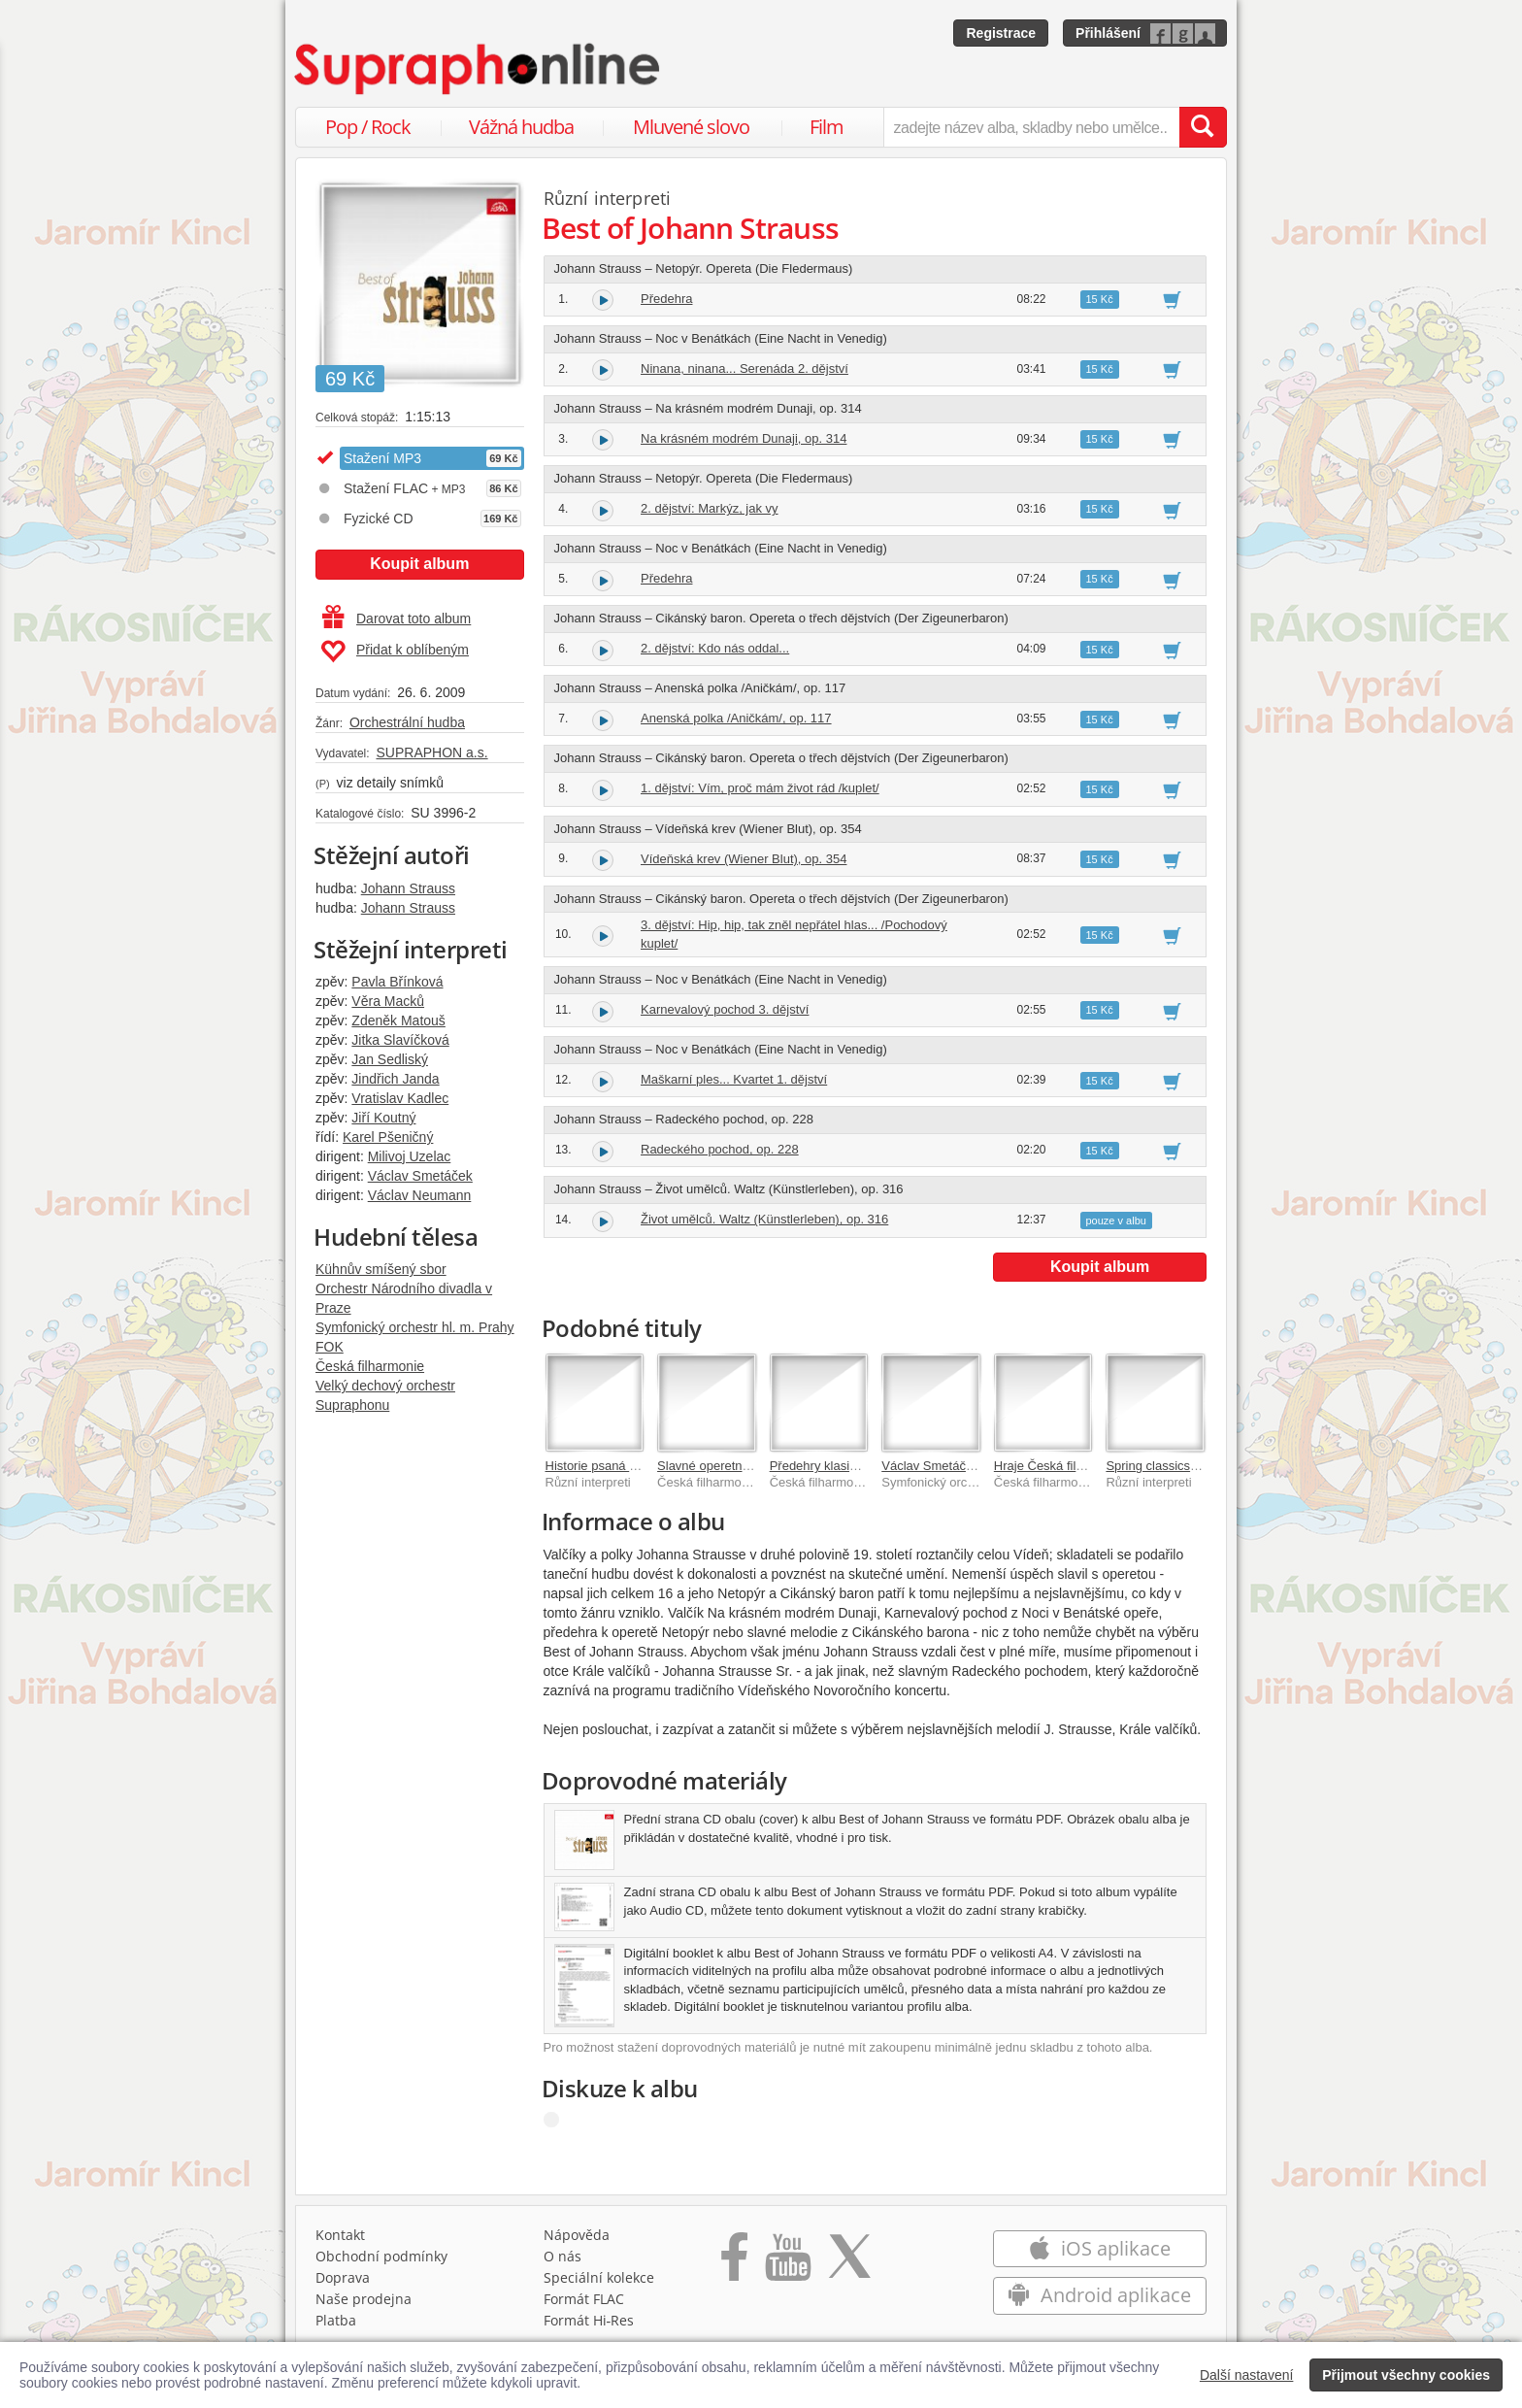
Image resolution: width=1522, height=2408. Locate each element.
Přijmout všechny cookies (1406, 2375)
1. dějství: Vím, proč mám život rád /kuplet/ (760, 788)
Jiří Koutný (383, 1117)
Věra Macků (387, 1001)
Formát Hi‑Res (589, 2320)
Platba (335, 2320)
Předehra (666, 298)
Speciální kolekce (599, 2277)
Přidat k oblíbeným (394, 651)
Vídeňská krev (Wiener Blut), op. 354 (743, 859)
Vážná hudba (521, 127)
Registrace (1001, 33)
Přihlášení (1108, 33)
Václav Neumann (420, 1195)
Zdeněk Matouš (398, 1020)
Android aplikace (1099, 2295)
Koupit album (419, 563)
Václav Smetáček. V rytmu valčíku (977, 1465)
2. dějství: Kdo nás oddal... (715, 648)
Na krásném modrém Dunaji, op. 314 (743, 438)
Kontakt (340, 2234)
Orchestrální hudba (407, 722)
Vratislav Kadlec (399, 1098)
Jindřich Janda (395, 1079)
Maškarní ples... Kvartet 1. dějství (734, 1079)
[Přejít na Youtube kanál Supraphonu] (787, 2263)
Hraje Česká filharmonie (1061, 1465)
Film (827, 127)
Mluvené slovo (691, 127)
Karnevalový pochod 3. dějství (725, 1009)
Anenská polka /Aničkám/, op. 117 (736, 718)
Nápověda (577, 2234)
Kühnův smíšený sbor (381, 1269)
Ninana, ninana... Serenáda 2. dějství (744, 368)
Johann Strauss (408, 888)
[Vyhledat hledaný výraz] (1202, 127)
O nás (562, 2256)
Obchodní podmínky (381, 2256)
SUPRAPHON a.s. (431, 752)
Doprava (342, 2277)
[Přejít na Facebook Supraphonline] (734, 2263)
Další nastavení (1247, 2375)
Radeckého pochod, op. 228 (720, 1149)
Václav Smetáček (420, 1176)
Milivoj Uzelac (409, 1156)
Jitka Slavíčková (399, 1040)
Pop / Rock (368, 127)
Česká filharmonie (369, 1366)
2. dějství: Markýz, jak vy (709, 508)
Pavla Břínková (397, 981)
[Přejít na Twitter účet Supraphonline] (849, 2263)
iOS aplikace (1099, 2248)
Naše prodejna (363, 2299)
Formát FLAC (584, 2299)
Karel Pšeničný (388, 1137)
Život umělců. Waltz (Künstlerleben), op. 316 (764, 1219)
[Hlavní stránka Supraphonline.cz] (478, 69)
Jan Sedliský (389, 1059)
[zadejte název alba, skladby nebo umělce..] (1031, 127)
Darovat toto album (396, 618)
